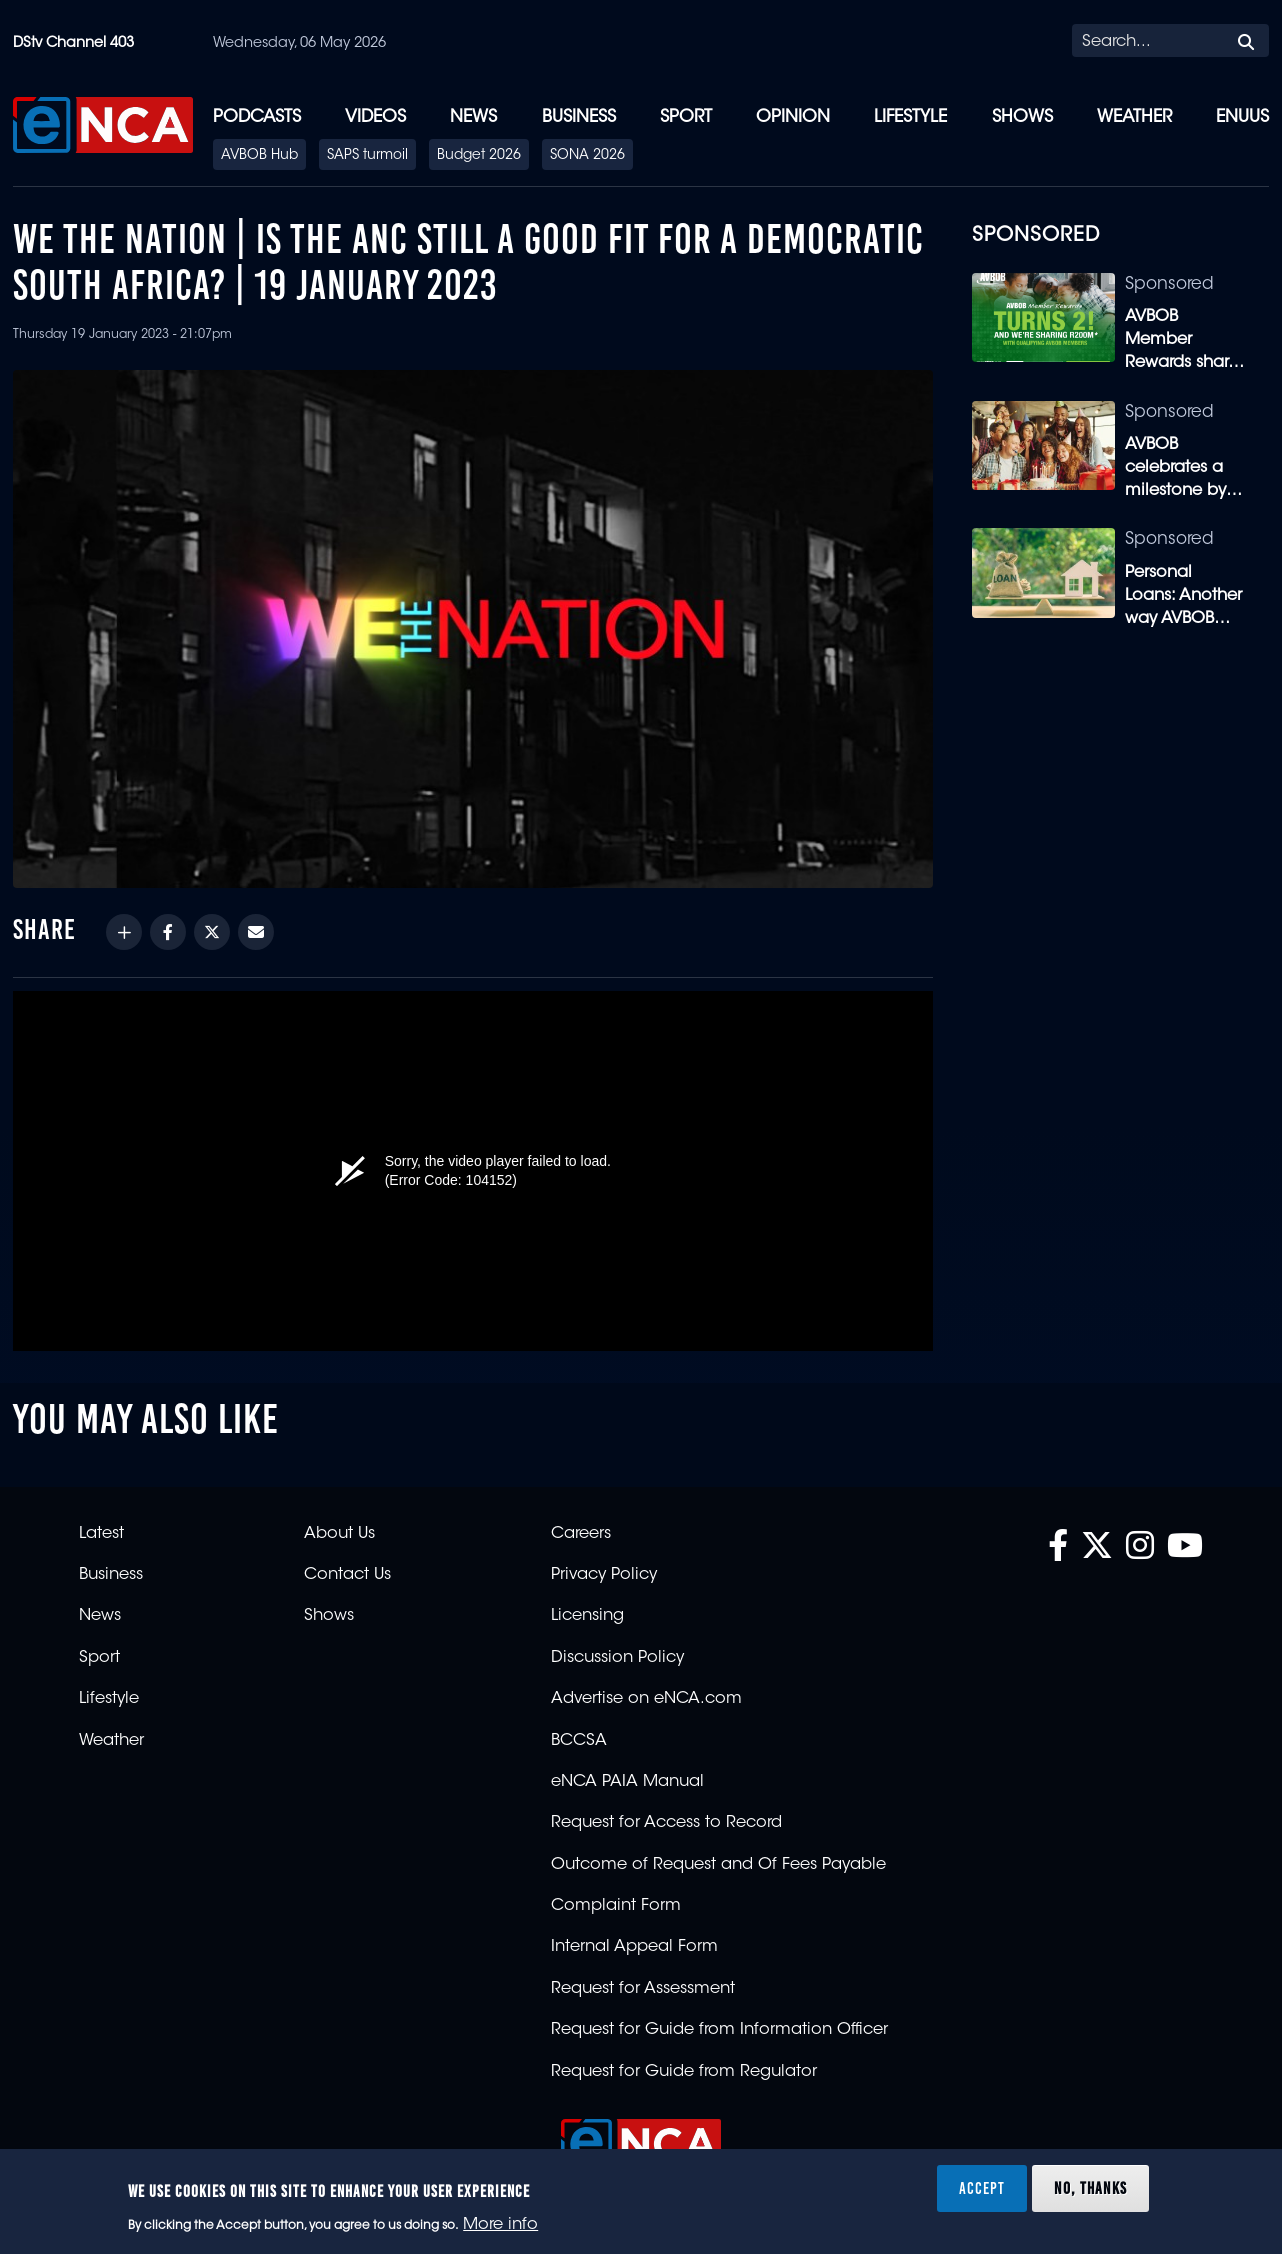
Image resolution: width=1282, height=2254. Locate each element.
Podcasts (257, 117)
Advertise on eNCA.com (646, 1699)
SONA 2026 (587, 156)
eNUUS (1242, 117)
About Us (339, 1534)
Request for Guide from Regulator (684, 2072)
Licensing (587, 1616)
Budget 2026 (479, 156)
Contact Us (347, 1575)
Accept (982, 2188)
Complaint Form (616, 1906)
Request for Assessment (643, 1989)
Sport (686, 117)
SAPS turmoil (367, 156)
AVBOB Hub (259, 156)
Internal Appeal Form (634, 1947)
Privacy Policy (604, 1575)
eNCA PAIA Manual (627, 1782)
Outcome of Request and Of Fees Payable (718, 1865)
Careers (581, 1534)
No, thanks (1090, 2188)
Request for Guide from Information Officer (719, 2030)
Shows (1022, 117)
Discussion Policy (617, 1658)
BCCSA (579, 1741)
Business (579, 117)
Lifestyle (910, 117)
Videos (375, 117)
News (473, 117)
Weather (1134, 117)
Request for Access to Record (666, 1823)
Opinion (793, 117)
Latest (101, 1534)
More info (500, 2225)
